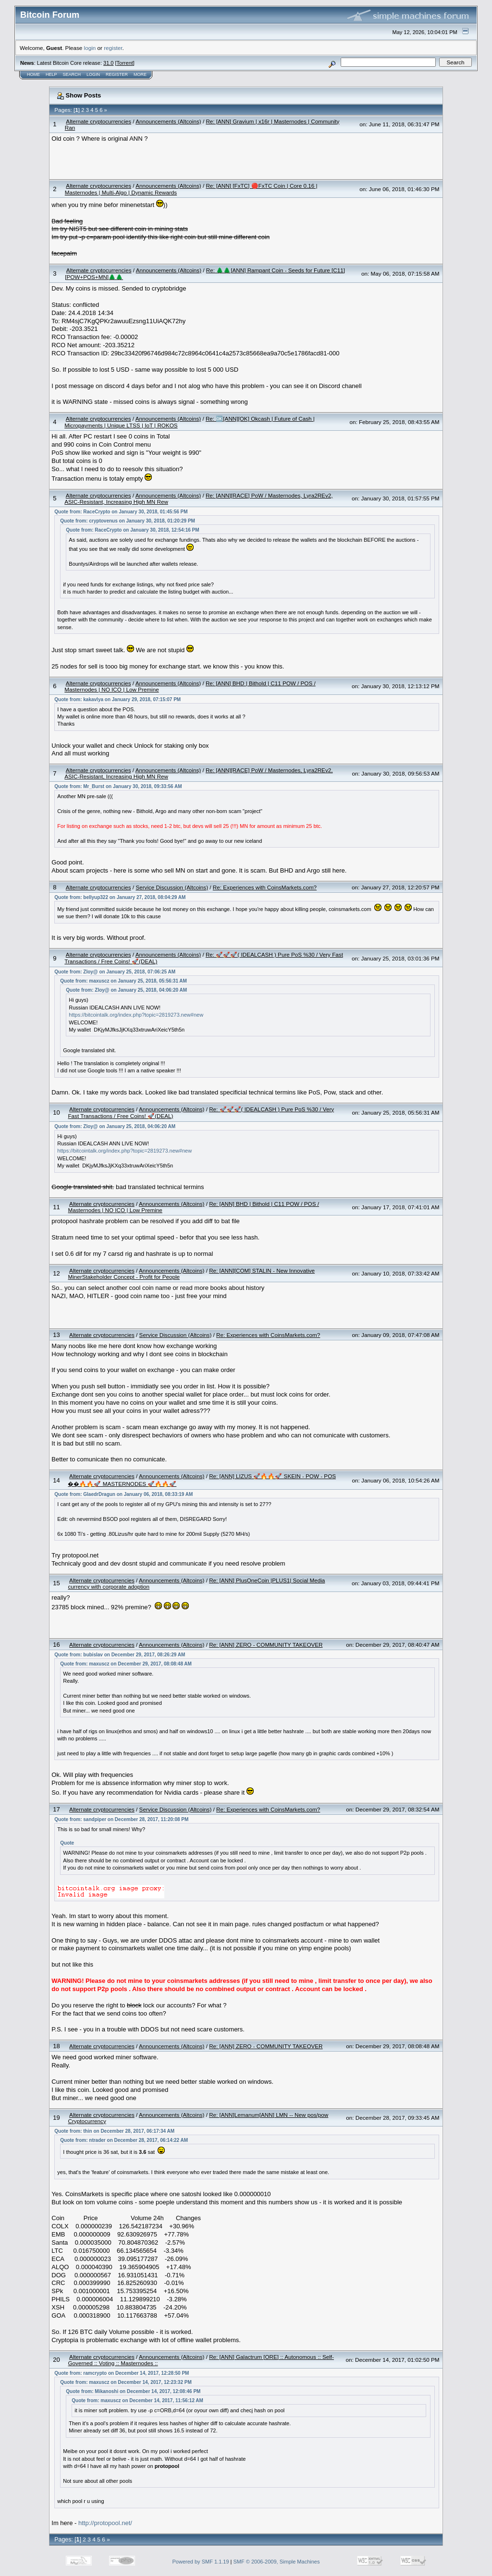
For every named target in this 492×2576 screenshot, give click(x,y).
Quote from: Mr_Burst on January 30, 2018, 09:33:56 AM (118, 786)
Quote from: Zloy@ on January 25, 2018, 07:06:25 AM (114, 971)
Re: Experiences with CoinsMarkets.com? (265, 887)
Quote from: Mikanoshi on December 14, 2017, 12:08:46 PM (133, 2391)
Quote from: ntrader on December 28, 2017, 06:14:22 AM (124, 2140)
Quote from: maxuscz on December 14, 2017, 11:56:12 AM (137, 2400)
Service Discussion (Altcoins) (171, 887)
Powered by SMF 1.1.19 (200, 2561)
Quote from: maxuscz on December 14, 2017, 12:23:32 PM (125, 2382)
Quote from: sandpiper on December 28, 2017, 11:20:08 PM (121, 1819)
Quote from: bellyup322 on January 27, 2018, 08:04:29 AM (119, 897)
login (90, 48)
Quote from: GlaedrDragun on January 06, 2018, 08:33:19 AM (123, 1494)
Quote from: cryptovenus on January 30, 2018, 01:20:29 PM (127, 520)
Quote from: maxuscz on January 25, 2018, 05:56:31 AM (123, 981)
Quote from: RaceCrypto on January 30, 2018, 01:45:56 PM (120, 511)
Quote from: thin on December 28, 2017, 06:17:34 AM (114, 2131)
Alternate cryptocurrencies (98, 121)
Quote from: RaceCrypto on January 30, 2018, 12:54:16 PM (132, 530)
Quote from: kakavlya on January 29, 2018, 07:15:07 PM (117, 699)
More (140, 74)
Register (117, 74)
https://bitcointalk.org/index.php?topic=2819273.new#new (136, 1015)
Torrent (125, 63)
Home (33, 74)
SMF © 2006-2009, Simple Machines (277, 2561)
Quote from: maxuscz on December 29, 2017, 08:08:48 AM (126, 1663)
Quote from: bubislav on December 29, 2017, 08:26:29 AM (119, 1654)
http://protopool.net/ (105, 2523)
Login (93, 74)
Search (72, 74)
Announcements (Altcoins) (168, 121)
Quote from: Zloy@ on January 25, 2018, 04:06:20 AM (126, 990)
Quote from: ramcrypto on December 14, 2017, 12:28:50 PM (121, 2373)
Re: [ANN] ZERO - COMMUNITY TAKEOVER (265, 1644)
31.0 (108, 63)
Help (51, 74)
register (113, 48)
